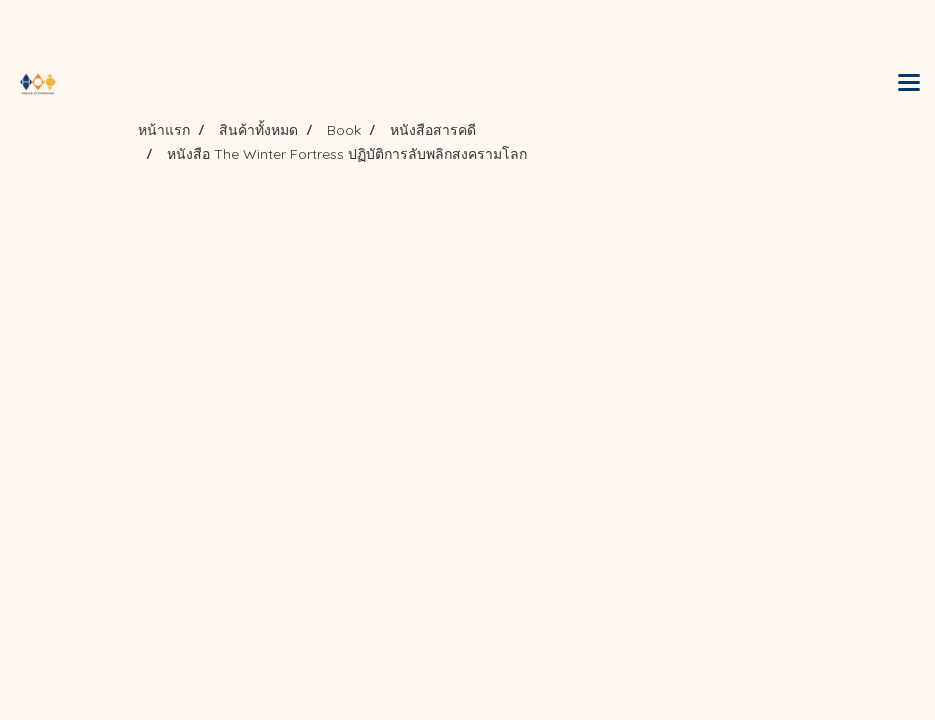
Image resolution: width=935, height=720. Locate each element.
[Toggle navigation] (909, 84)
